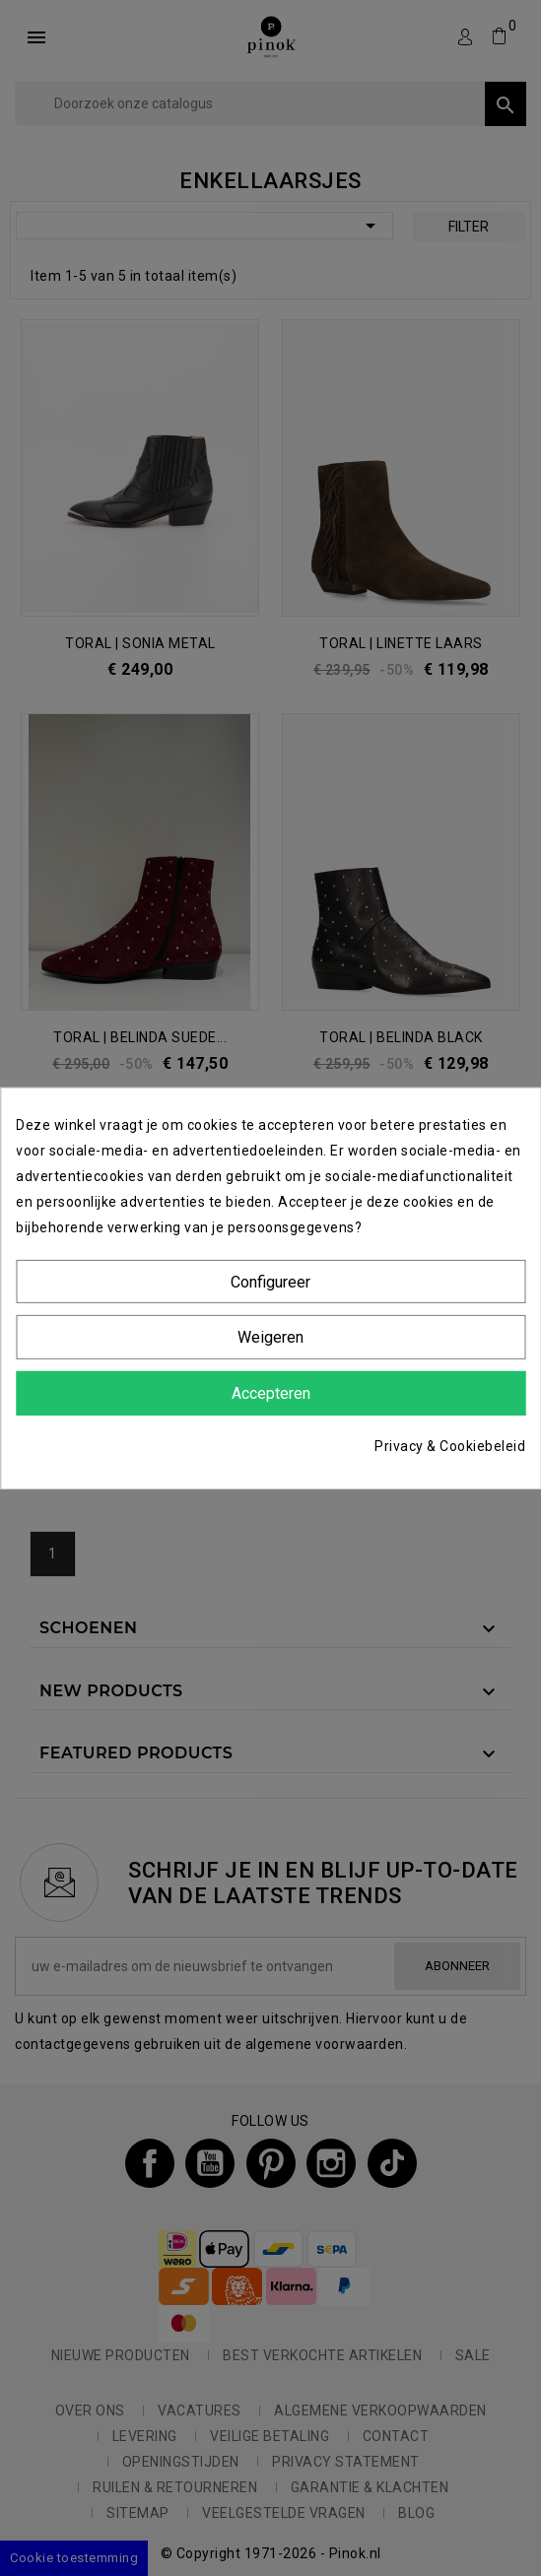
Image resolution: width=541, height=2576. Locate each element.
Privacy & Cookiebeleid (449, 1446)
